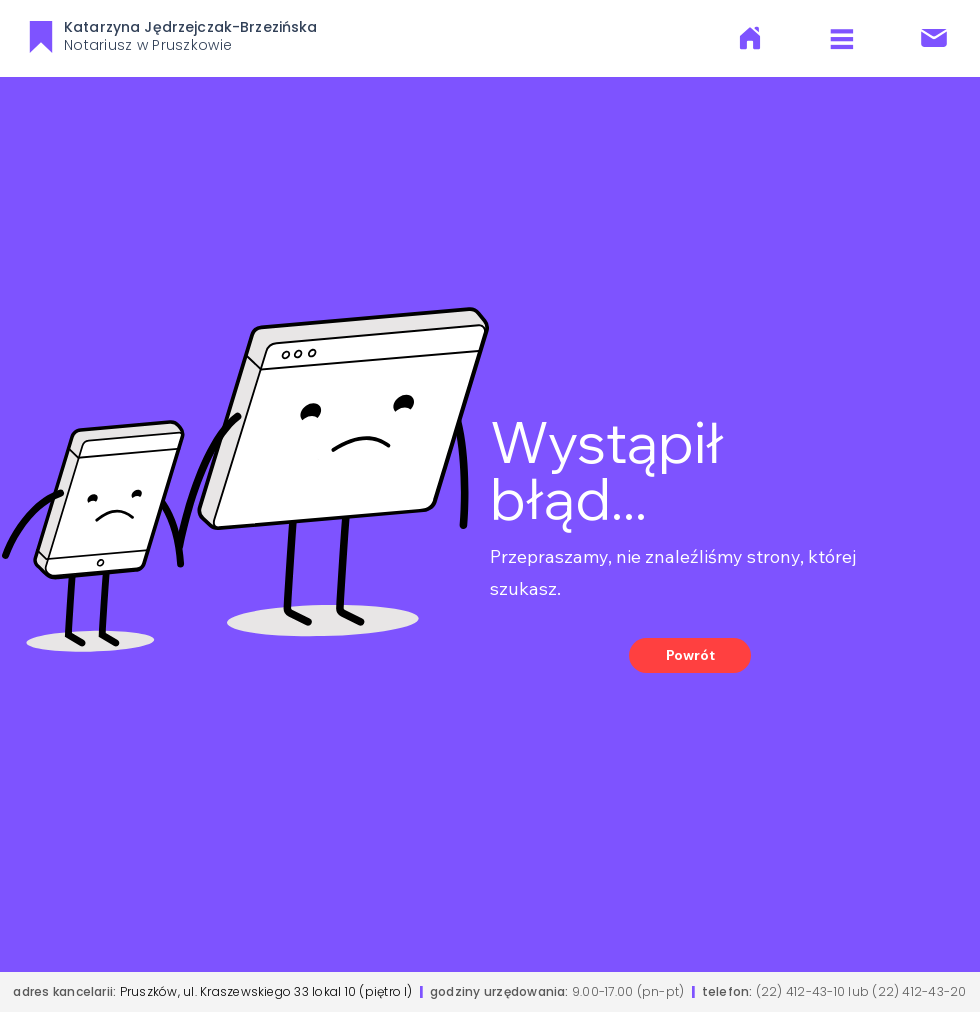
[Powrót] (690, 655)
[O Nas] (750, 38)
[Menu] (842, 39)
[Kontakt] (934, 38)
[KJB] (40, 36)
